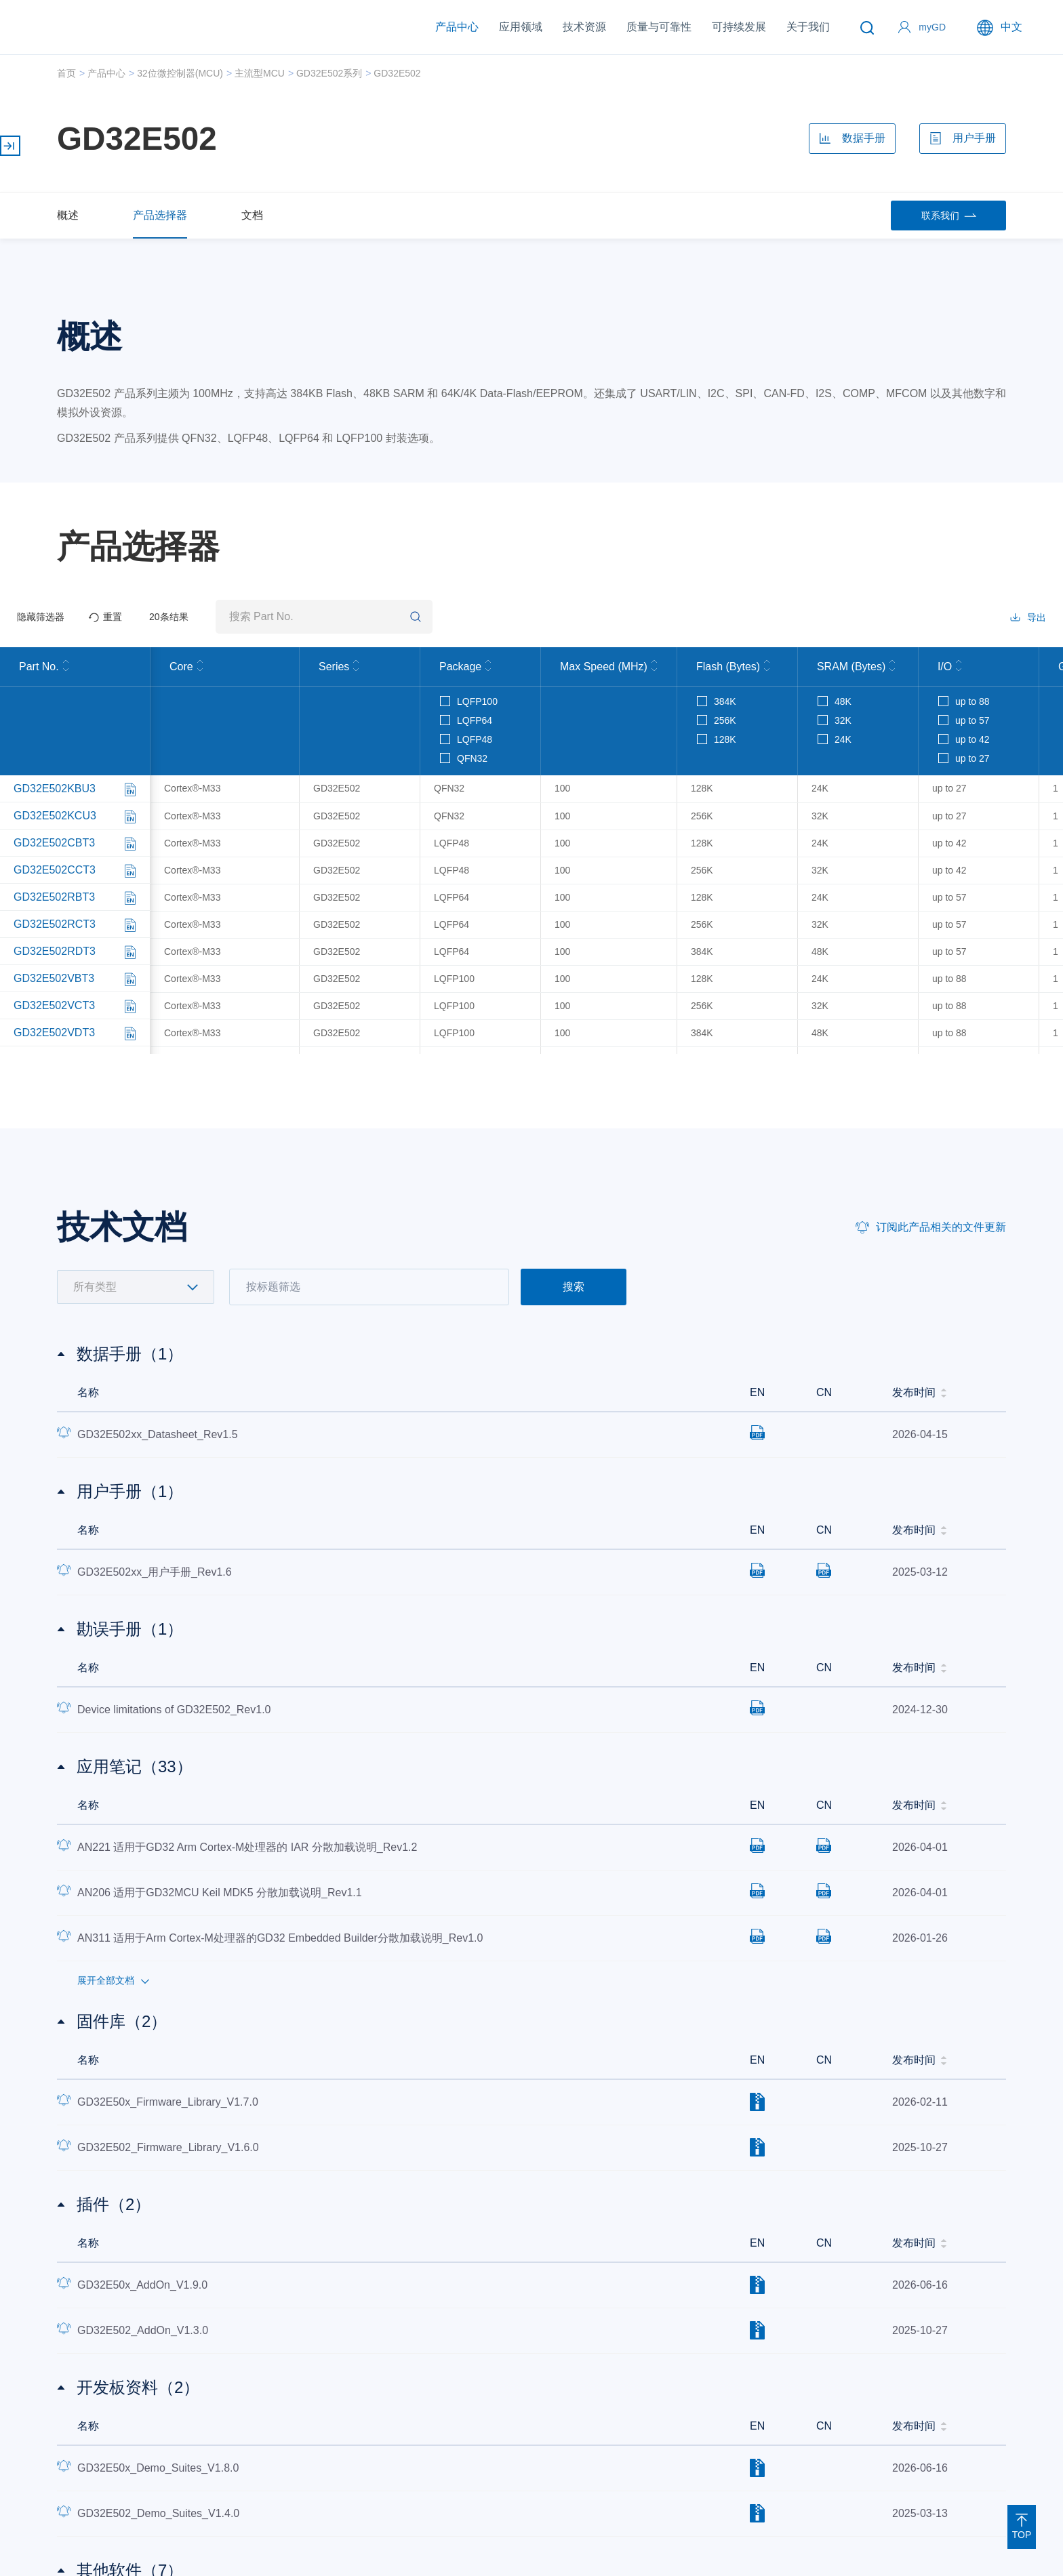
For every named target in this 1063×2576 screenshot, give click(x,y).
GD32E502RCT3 (55, 926)
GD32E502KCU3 (55, 817)
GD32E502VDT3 (54, 1034)
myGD (932, 27)
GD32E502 (397, 73)
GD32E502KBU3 (55, 790)
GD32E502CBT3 (54, 845)
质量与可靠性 (658, 27)
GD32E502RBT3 (54, 899)
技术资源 (584, 27)
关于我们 (808, 27)
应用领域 (520, 27)
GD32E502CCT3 (55, 872)
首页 (66, 73)
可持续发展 (739, 27)
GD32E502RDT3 (55, 953)
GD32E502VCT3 (54, 1007)
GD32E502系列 (329, 73)
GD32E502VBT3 (54, 980)
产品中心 (457, 27)
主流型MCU (260, 73)
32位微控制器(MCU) (180, 73)
